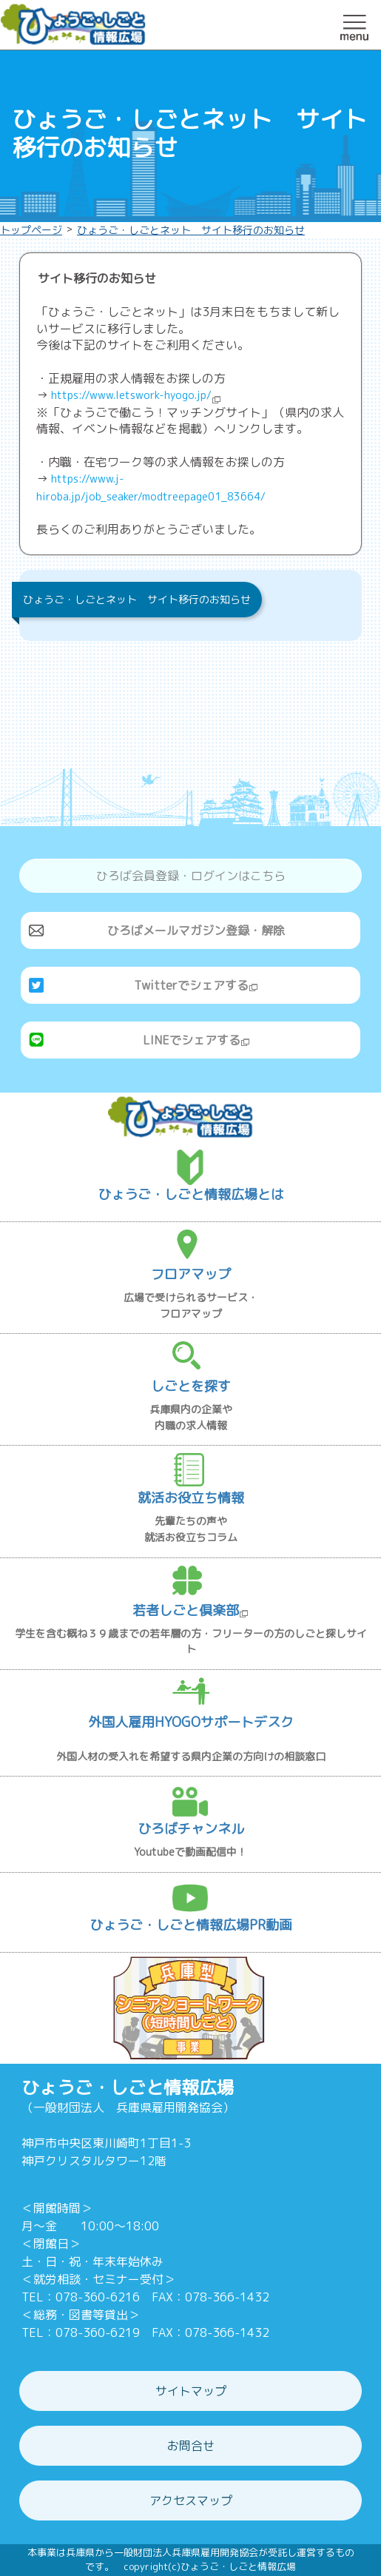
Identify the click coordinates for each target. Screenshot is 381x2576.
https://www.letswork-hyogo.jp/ (136, 395)
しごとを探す (191, 1386)
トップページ (31, 230)
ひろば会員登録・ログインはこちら (191, 876)
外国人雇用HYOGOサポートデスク (191, 1722)
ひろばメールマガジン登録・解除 (196, 930)
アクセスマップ (190, 2500)
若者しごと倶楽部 (190, 1610)
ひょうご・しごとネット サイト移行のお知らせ (191, 230)
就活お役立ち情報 (191, 1498)
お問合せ (191, 2446)
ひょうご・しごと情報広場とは (191, 1194)
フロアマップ (191, 1274)
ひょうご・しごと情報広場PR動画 (191, 1925)
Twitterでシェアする (196, 985)
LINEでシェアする (196, 1040)
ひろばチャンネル (191, 1828)
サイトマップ (190, 2391)
